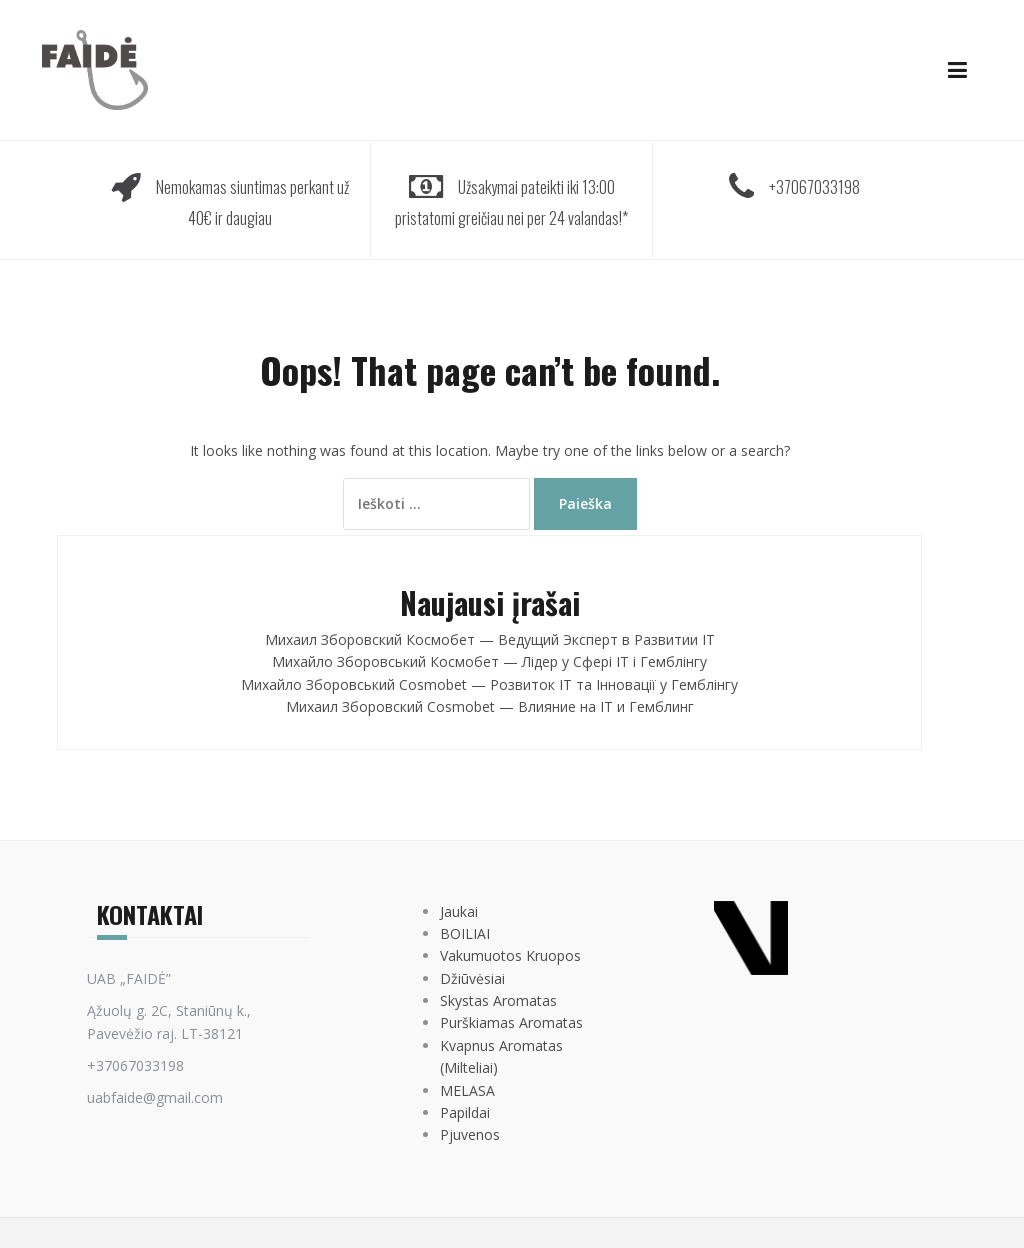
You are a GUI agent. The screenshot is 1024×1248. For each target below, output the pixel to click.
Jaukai (459, 911)
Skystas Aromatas (498, 1000)
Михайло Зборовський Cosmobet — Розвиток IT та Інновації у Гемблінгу (489, 684)
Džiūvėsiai (472, 978)
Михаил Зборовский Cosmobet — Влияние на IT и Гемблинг (490, 706)
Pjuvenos (470, 1134)
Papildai (465, 1112)
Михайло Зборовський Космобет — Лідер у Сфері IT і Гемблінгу (489, 661)
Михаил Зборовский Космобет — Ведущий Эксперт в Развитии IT (490, 639)
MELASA (467, 1090)
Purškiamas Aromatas (511, 1022)
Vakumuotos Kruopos (510, 955)
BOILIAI (465, 933)
